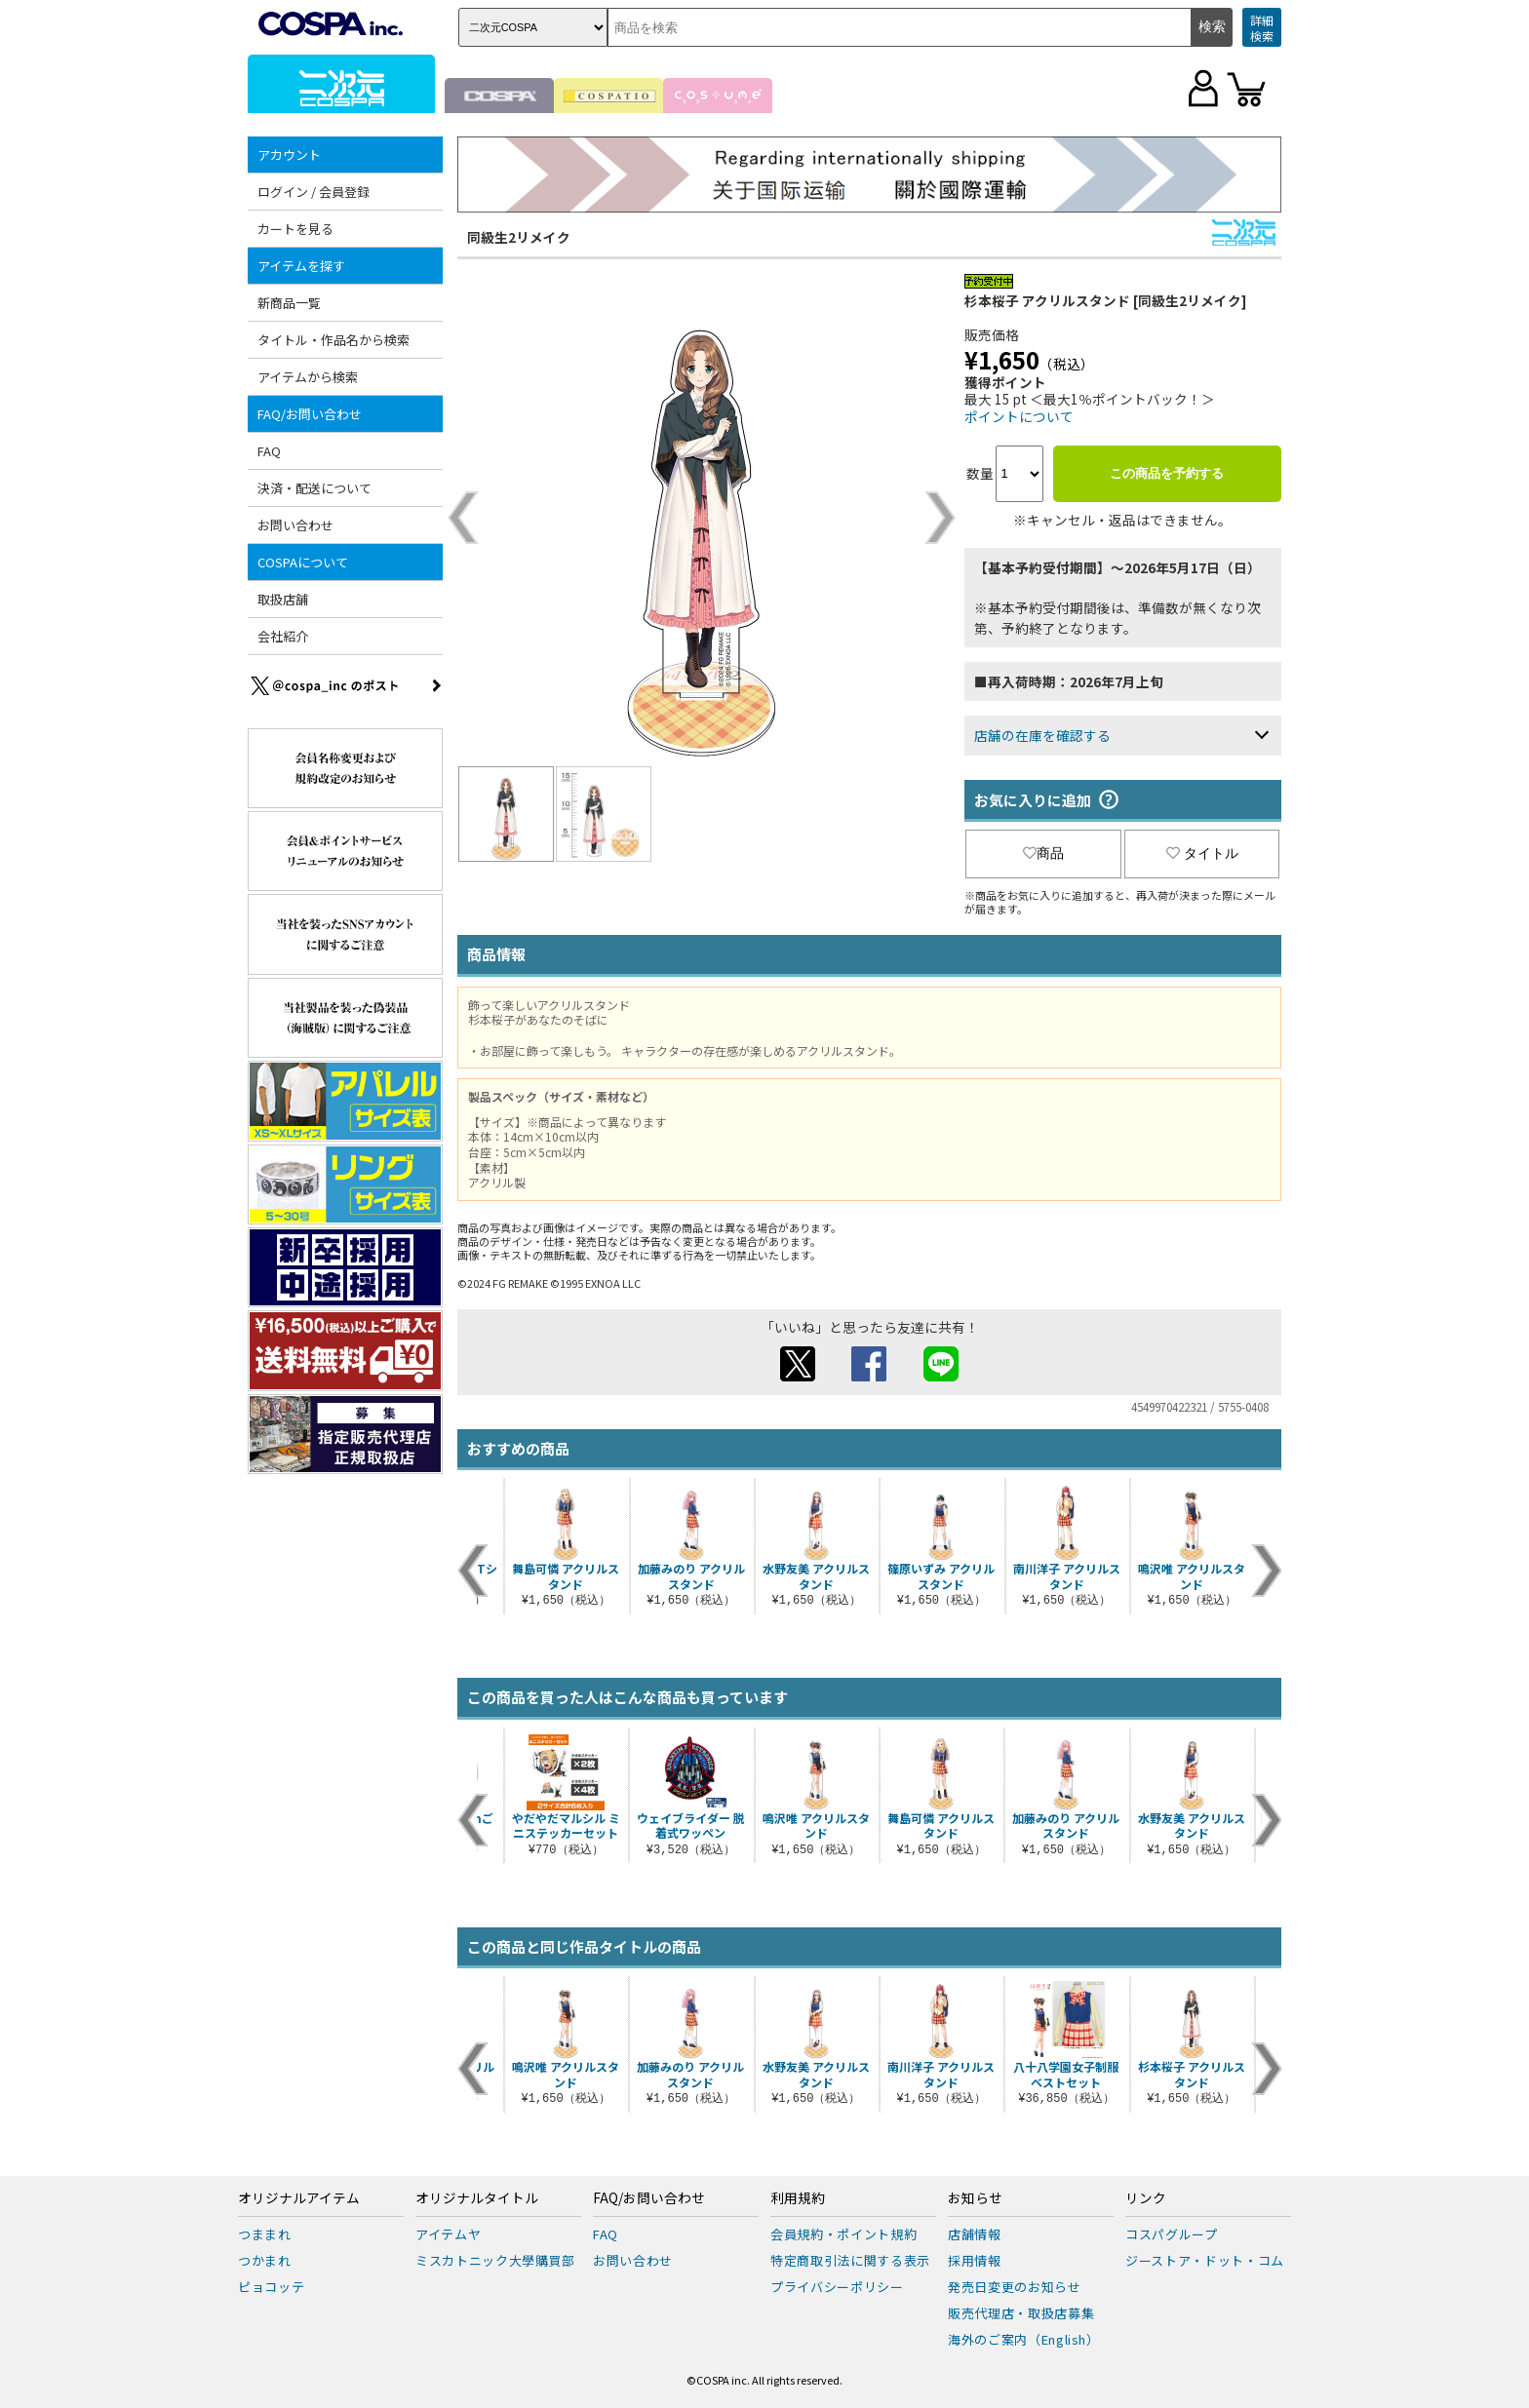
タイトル (1202, 853)
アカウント (289, 154)
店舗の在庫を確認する (1042, 735)
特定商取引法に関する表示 (850, 2260)
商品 (1043, 853)
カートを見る (295, 228)
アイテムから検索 (307, 377)
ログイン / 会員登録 (313, 191)
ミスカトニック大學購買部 (495, 2260)
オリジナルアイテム (299, 2198)
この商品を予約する (1167, 473)
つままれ (265, 2234)
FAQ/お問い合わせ (309, 414)
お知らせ (975, 2198)
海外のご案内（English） (1024, 2339)
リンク (1145, 2198)
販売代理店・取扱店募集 (1021, 2313)
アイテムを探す (301, 265)
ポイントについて (1019, 416)
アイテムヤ (448, 2234)
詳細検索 (1262, 28)
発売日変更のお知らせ (1014, 2286)
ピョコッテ (271, 2286)
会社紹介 (282, 636)
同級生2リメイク (518, 237)
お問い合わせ (295, 525)
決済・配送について (314, 488)
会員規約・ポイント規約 (843, 2234)
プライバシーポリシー (837, 2286)
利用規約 (797, 2198)
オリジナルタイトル (476, 2198)
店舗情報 (974, 2234)
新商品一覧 (289, 302)
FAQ (269, 451)
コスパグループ (1171, 2234)
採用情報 (974, 2260)
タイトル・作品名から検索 (333, 339)
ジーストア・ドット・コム (1204, 2260)
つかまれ (265, 2260)
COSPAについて (302, 562)
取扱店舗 (282, 599)
